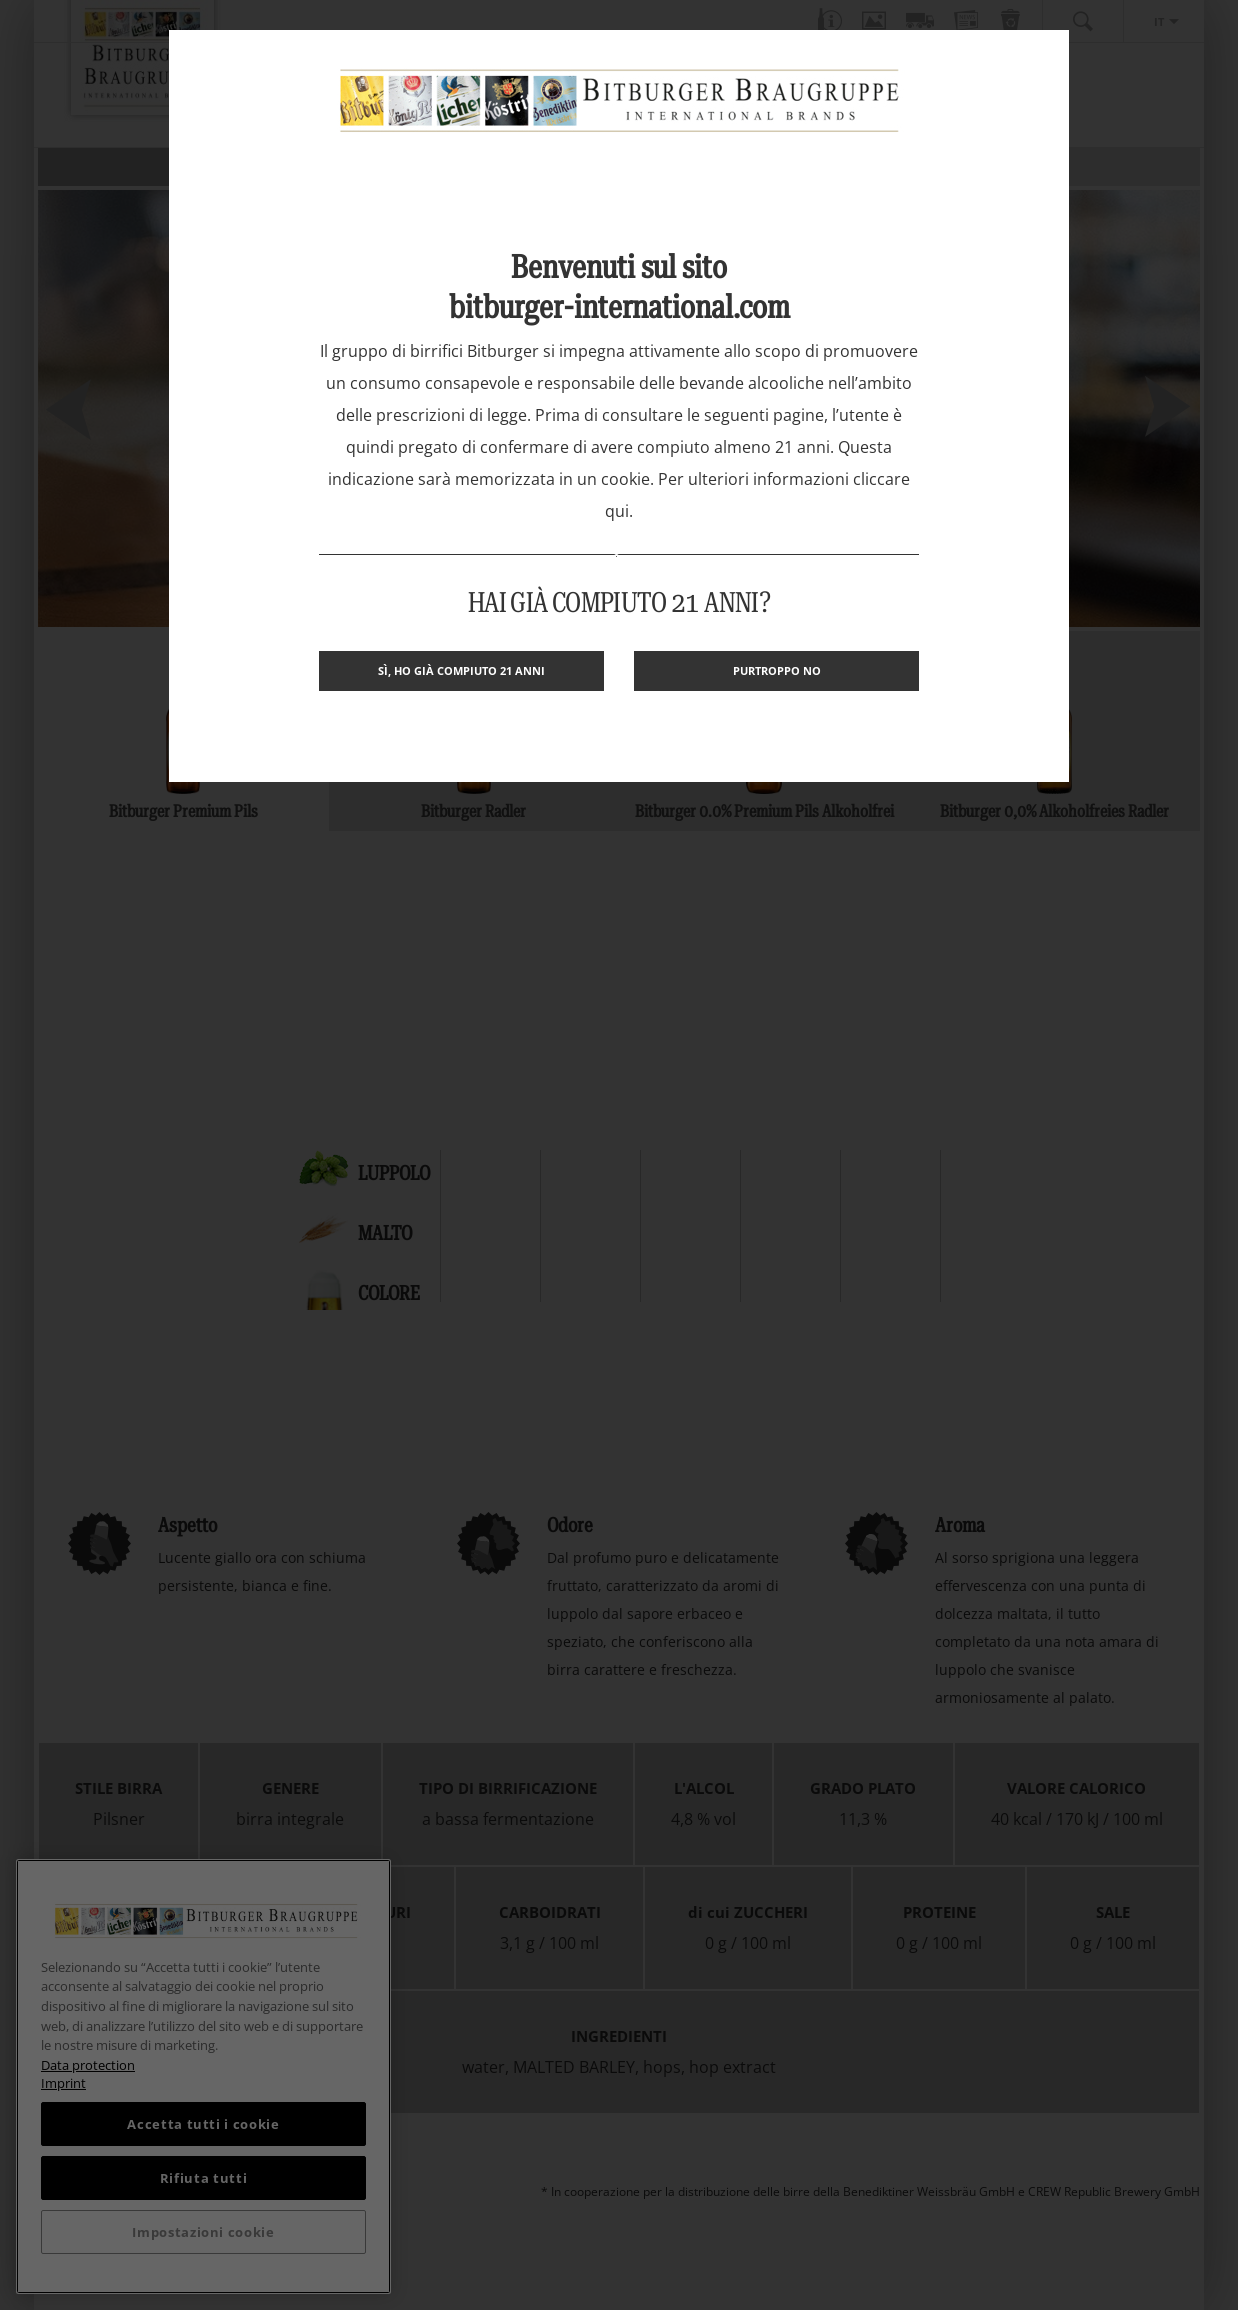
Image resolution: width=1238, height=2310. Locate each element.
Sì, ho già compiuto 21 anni (461, 670)
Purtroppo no (777, 670)
